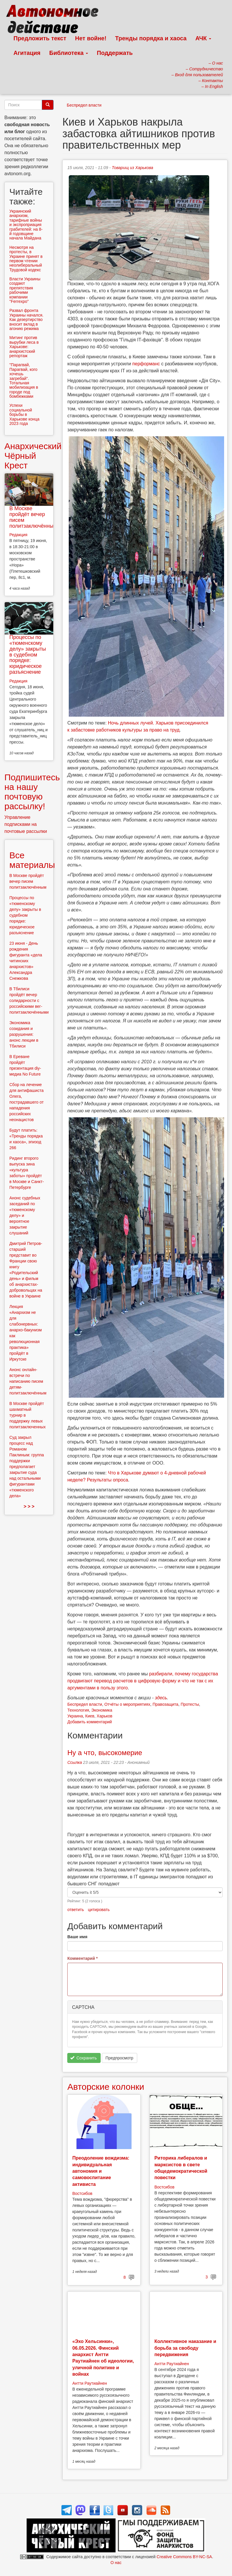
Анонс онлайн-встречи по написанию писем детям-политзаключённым (28, 1381)
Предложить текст (39, 38)
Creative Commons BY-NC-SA (184, 2556)
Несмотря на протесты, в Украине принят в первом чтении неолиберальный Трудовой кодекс (25, 258)
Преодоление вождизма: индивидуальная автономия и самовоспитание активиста (100, 2171)
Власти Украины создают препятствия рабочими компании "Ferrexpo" (24, 290)
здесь (161, 1697)
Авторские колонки (105, 2087)
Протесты (190, 1704)
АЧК (203, 38)
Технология (78, 1710)
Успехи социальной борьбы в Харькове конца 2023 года (24, 414)
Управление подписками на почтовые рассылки (25, 824)
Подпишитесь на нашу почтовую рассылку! (32, 791)
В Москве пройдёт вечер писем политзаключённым (33, 517)
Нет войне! (90, 38)
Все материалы (32, 860)
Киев (89, 1716)
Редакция (18, 534)
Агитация (26, 53)
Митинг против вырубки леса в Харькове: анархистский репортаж (24, 346)
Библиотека (68, 53)
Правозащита (165, 1704)
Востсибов (82, 2193)
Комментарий (82, 1958)
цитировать (99, 1909)
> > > (29, 1506)
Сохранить (83, 2058)
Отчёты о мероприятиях (127, 1704)
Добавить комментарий (89, 1721)
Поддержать (115, 53)
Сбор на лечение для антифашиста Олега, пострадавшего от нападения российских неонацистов (26, 1102)
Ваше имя (77, 1936)
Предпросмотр (119, 2058)
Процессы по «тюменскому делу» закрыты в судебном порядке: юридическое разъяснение (27, 654)
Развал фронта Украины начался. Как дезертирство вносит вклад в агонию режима (26, 319)
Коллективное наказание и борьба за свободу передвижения (185, 2348)
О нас (116, 2562)
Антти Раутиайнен (89, 2383)
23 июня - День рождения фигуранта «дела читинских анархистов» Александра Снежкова (25, 961)
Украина (75, 1716)
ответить (75, 1909)
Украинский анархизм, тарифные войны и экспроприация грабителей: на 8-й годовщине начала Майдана (26, 224)
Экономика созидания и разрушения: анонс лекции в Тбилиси (23, 1034)
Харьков (104, 1716)
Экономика (101, 1710)
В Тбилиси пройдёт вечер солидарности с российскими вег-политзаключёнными (29, 1000)
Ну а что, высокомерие (104, 1753)
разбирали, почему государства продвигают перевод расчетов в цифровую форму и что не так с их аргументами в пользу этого (142, 1680)
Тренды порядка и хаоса (151, 38)
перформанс (146, 363)
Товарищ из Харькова (132, 167)
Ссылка (74, 1762)
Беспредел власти (84, 105)
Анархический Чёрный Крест (32, 455)
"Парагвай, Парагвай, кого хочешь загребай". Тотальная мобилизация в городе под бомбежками (23, 380)
